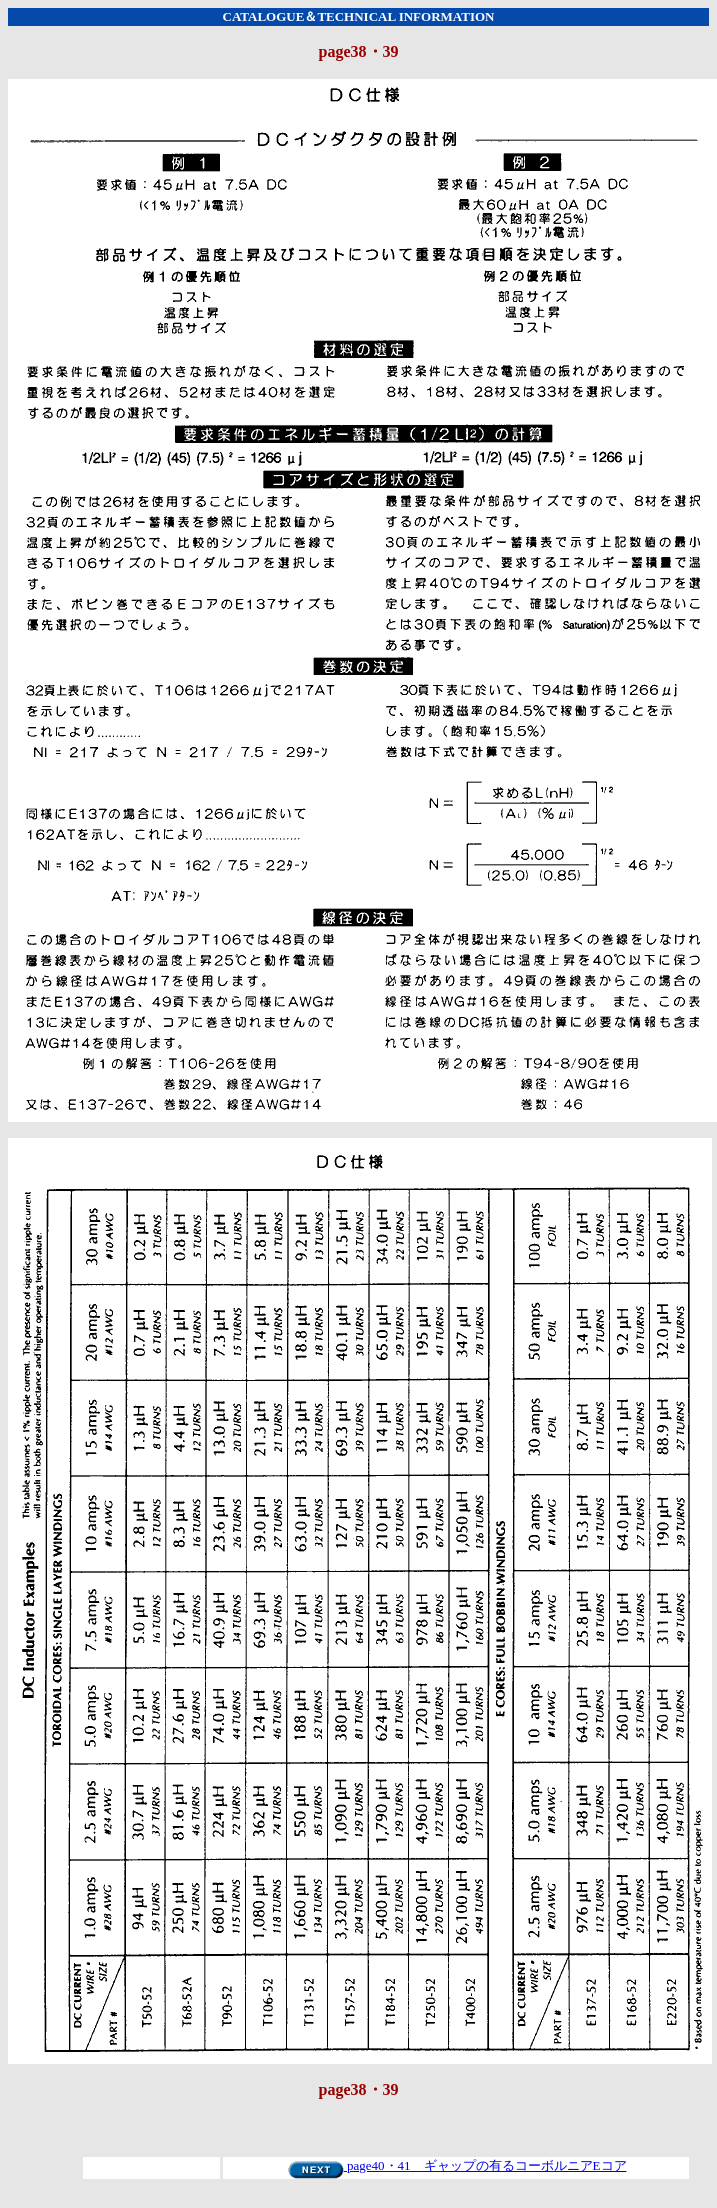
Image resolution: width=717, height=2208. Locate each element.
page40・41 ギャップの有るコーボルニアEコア (457, 2165)
